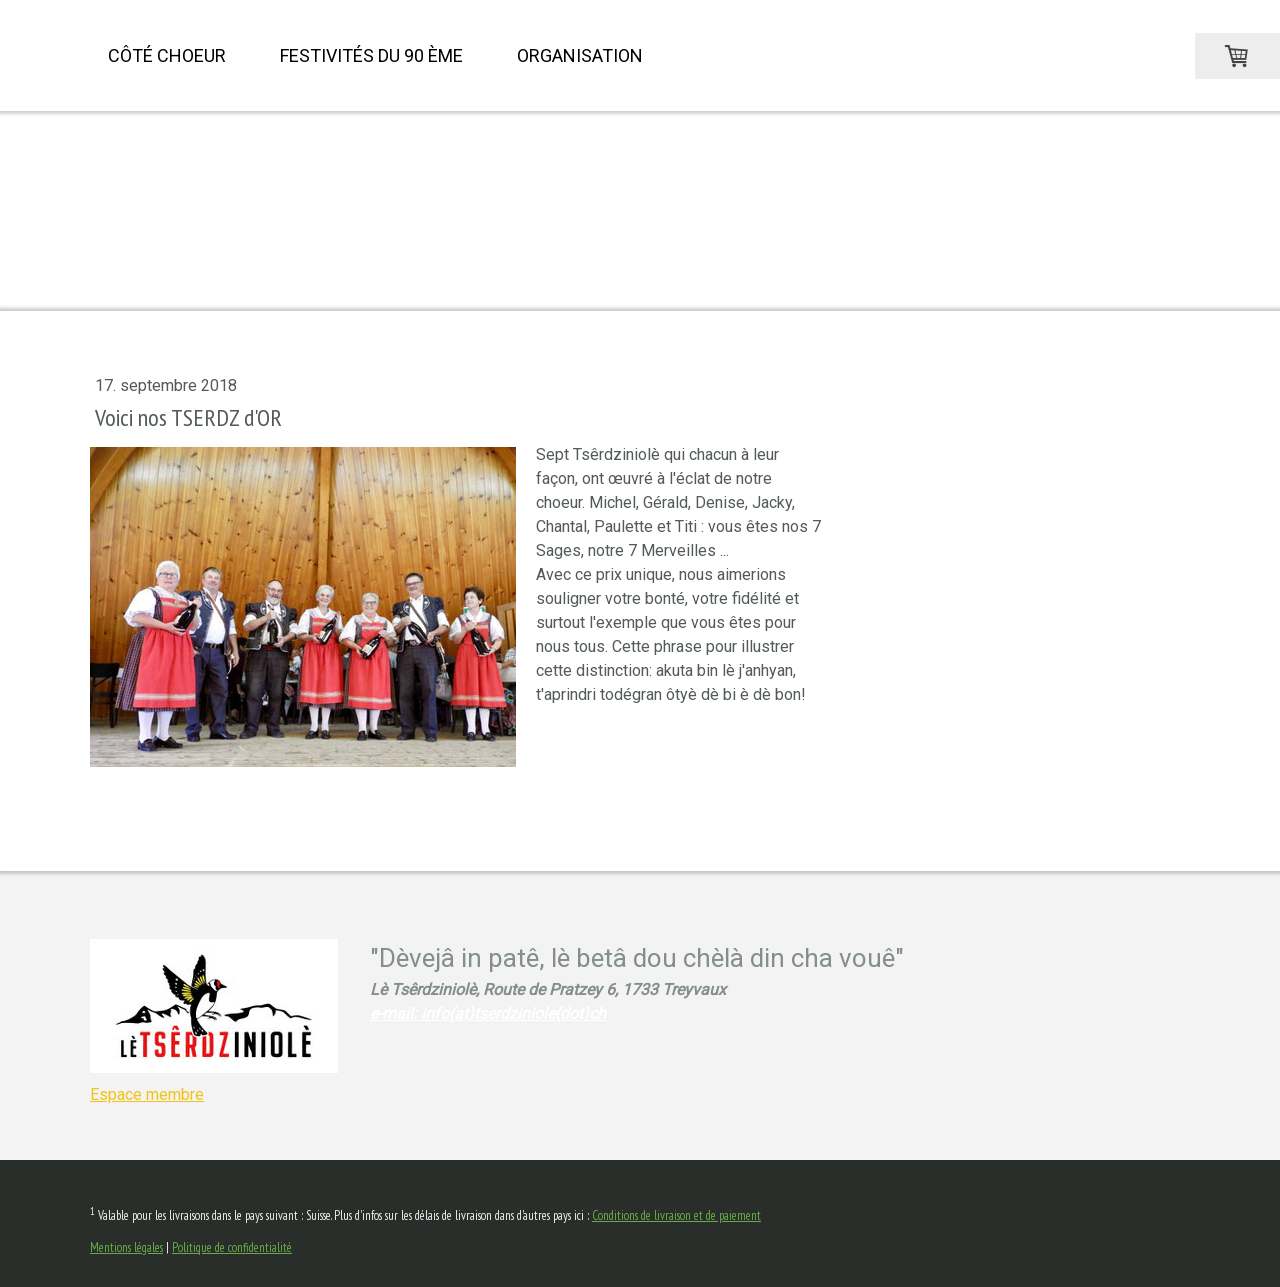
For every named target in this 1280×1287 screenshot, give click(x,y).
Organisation (580, 55)
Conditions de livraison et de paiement (676, 1215)
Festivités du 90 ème (371, 55)
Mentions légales (126, 1247)
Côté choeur (167, 55)
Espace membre (147, 1094)
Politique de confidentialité (232, 1247)
